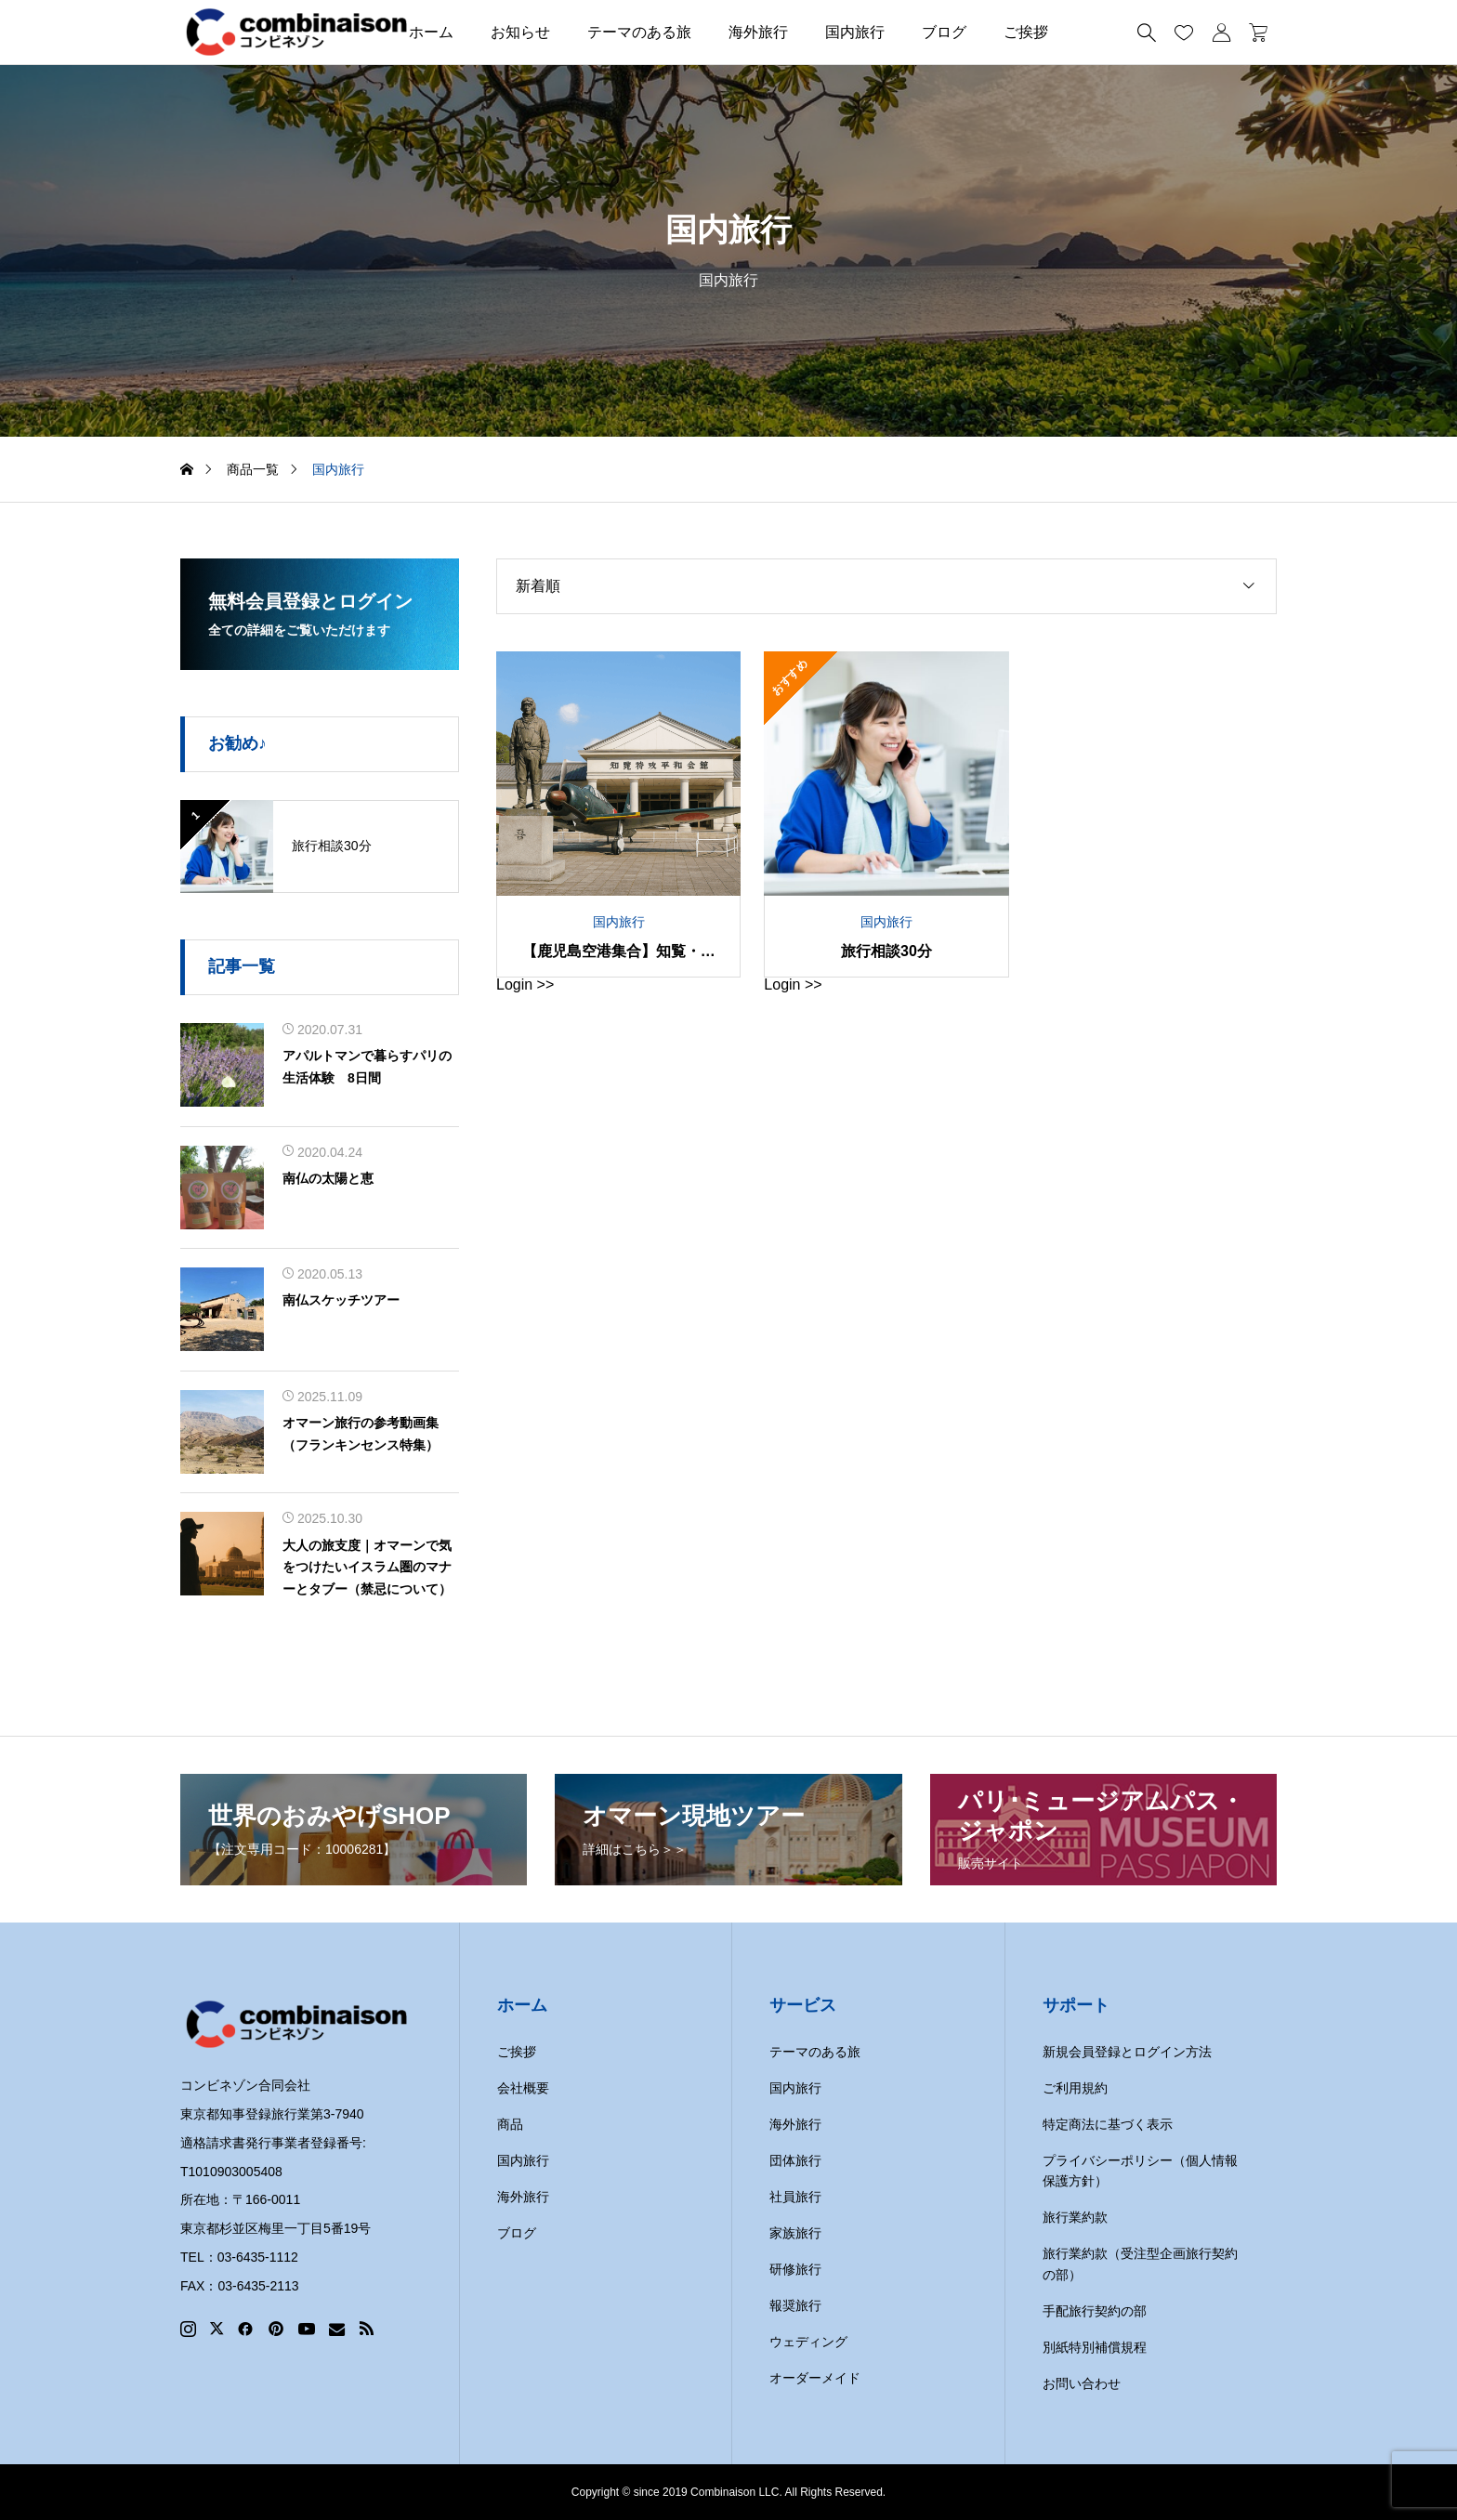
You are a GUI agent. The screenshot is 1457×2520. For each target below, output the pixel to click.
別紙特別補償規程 (1095, 2347)
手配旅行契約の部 (1095, 2310)
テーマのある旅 (639, 32)
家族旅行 (795, 2232)
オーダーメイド (814, 2377)
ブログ (944, 32)
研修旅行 (795, 2269)
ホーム (431, 32)
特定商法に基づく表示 (1108, 2124)
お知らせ (520, 32)
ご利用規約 (1075, 2087)
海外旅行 (758, 32)
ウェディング (808, 2341)
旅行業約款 (1075, 2217)
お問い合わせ (1082, 2383)
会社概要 (523, 2087)
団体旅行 (795, 2160)
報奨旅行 (795, 2305)
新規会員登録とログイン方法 (1127, 2051)
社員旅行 (795, 2196)
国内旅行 (855, 32)
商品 (510, 2124)
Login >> (525, 984)
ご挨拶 (1026, 32)
